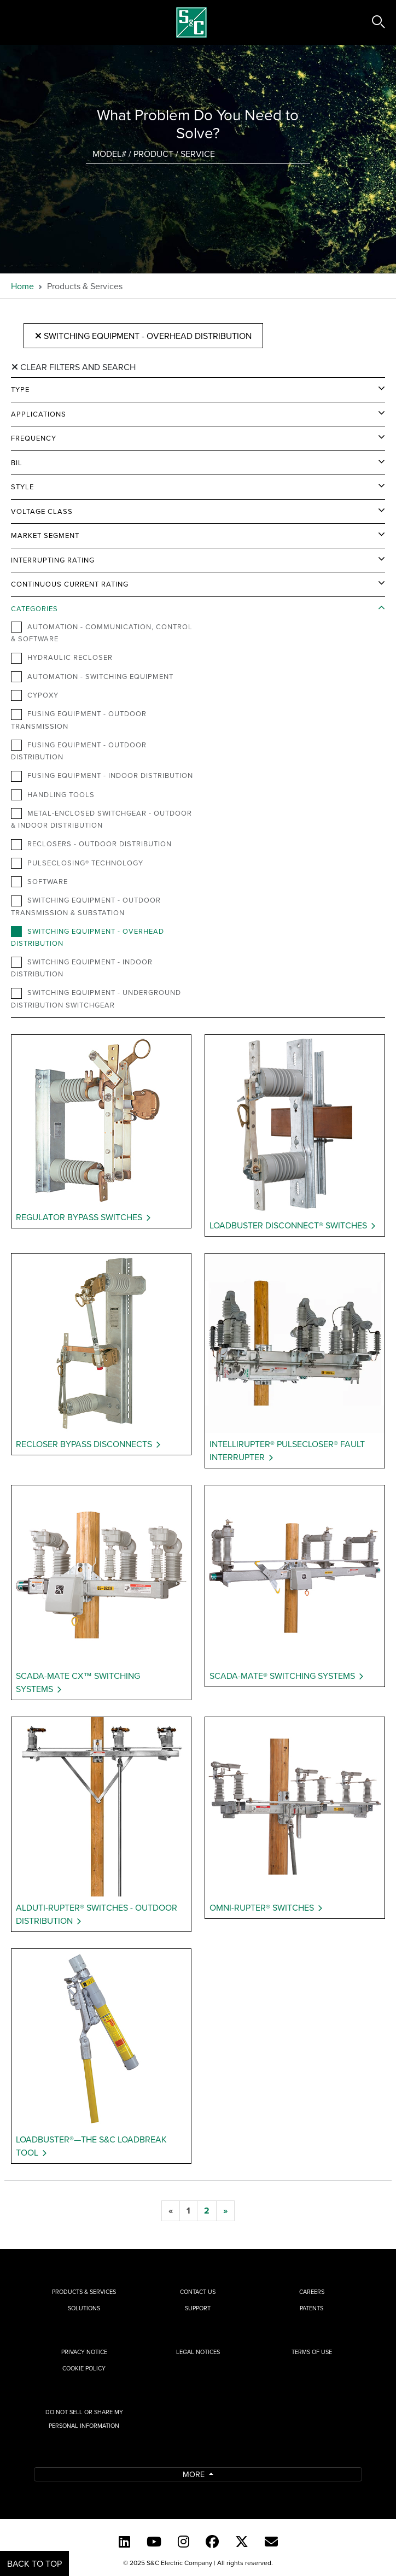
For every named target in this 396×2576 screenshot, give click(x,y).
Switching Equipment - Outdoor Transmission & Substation (86, 906)
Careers (311, 2291)
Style (22, 486)
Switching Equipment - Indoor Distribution (82, 968)
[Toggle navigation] (21, 22)
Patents (311, 2308)
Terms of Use (312, 2351)
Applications (38, 414)
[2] (207, 2210)
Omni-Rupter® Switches (261, 1907)
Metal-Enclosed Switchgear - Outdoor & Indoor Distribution (101, 819)
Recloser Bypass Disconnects (84, 1444)
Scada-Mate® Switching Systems (282, 1676)
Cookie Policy (84, 2368)
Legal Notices (198, 2351)
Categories (34, 608)
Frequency (33, 438)
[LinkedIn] (124, 2541)
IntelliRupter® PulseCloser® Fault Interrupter (287, 1450)
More (195, 2474)
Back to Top (34, 2563)
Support (198, 2308)
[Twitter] (241, 2541)
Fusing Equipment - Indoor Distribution (102, 775)
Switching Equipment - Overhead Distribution (143, 335)
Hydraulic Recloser (62, 657)
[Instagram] (183, 2541)
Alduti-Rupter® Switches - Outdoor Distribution (96, 1914)
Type (20, 389)
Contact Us (198, 2291)
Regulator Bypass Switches (79, 1217)
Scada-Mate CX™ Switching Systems (78, 1682)
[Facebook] (212, 2541)
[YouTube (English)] (154, 2541)
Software (39, 881)
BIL (16, 462)
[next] (225, 2210)
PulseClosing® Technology (77, 863)
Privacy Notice (84, 2351)
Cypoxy (35, 695)
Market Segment (45, 535)
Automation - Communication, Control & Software (102, 632)
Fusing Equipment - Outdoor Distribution (79, 751)
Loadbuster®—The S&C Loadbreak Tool (91, 2145)
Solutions (84, 2308)
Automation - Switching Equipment (92, 676)
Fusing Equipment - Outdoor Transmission (79, 719)
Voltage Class (42, 511)
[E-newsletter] (271, 2541)
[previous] (170, 2210)
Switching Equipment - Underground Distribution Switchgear (96, 998)
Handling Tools (53, 794)
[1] (188, 2210)
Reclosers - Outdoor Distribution (91, 844)
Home (22, 286)
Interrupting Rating (53, 560)
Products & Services (84, 2291)
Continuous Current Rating (70, 584)
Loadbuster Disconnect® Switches (288, 1225)
